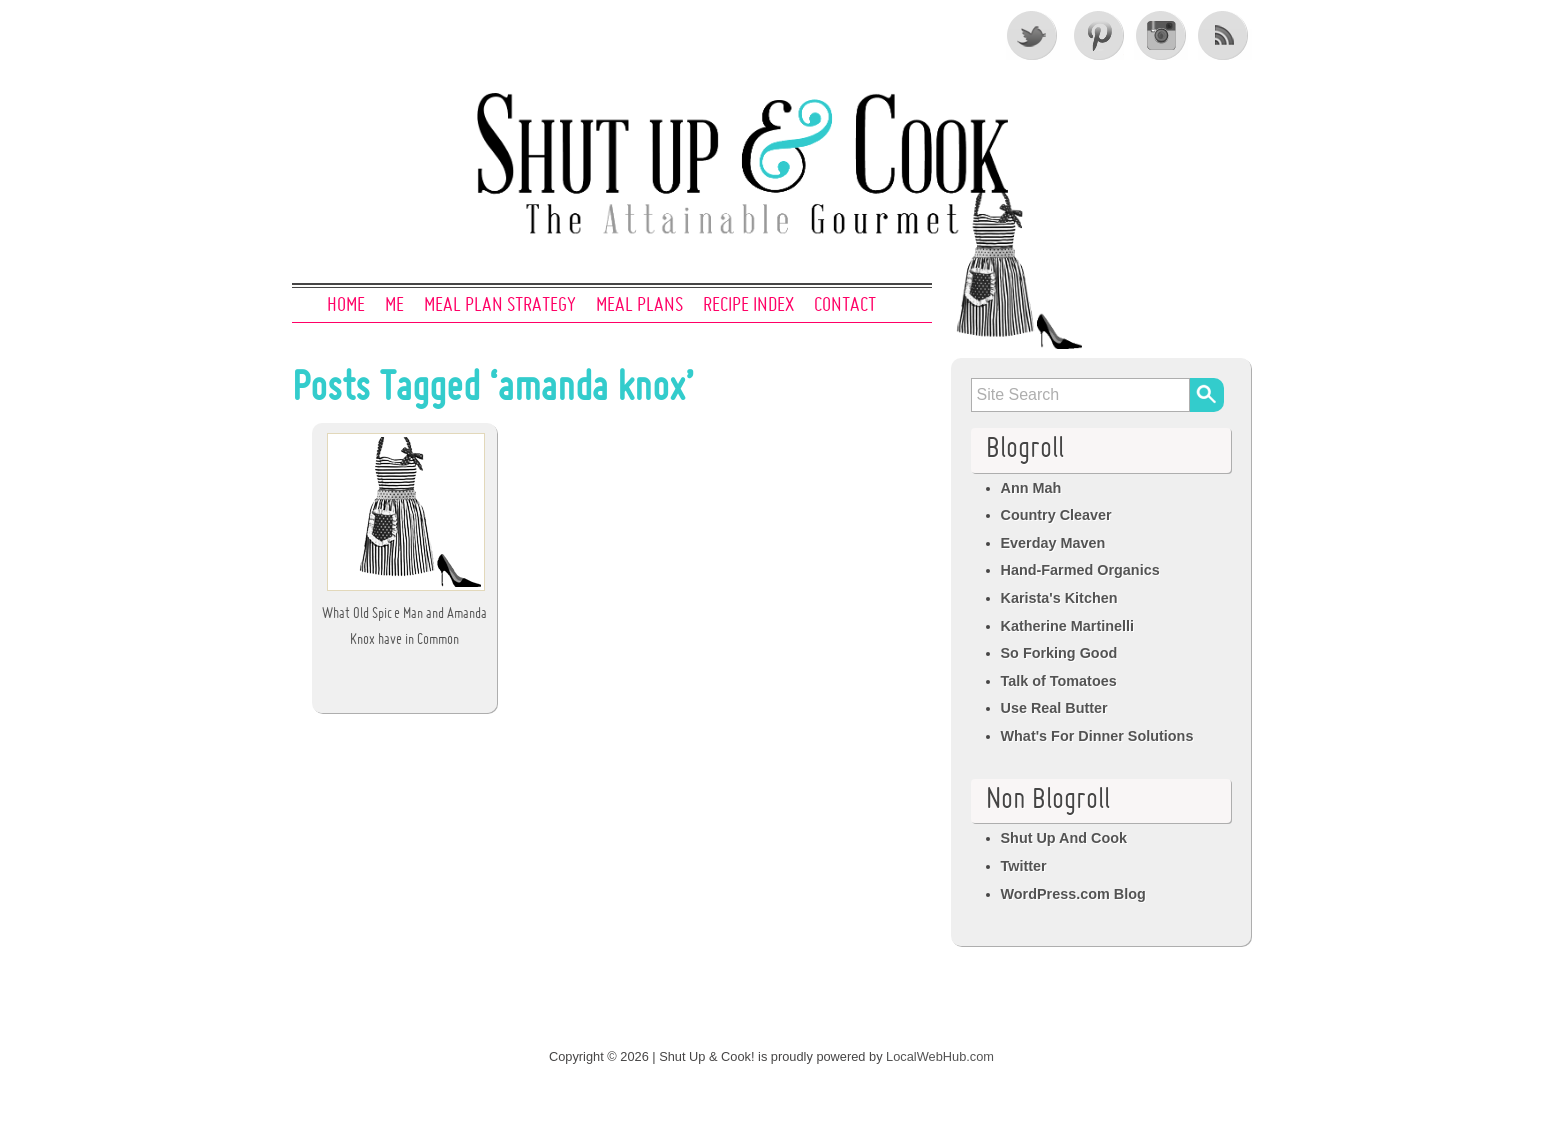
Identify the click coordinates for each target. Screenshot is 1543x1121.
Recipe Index (748, 306)
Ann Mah (1031, 488)
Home (346, 306)
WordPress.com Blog (1073, 894)
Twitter (1033, 35)
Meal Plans (639, 306)
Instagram (1161, 35)
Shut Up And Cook (1064, 838)
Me (394, 306)
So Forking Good (1059, 653)
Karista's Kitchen (1059, 598)
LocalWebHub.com (940, 1056)
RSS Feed (1225, 35)
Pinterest (1097, 35)
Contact (845, 306)
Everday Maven (1053, 543)
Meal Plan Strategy (500, 306)
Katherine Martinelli (1068, 626)
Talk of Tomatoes (1059, 681)
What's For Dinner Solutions (1097, 736)
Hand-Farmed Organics (1080, 570)
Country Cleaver (1056, 515)
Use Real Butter (1054, 708)
